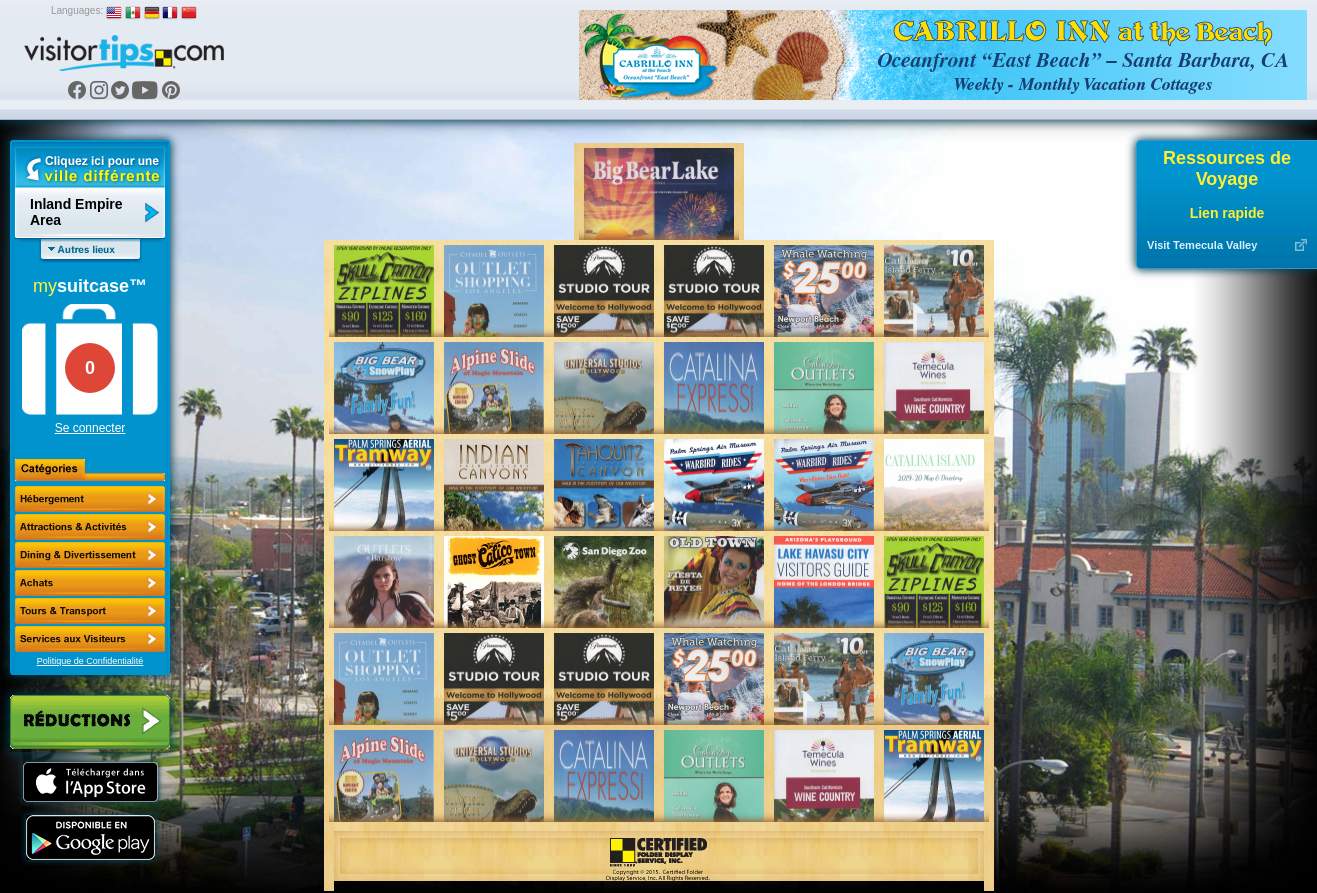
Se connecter (90, 428)
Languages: (77, 10)
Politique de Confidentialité (90, 661)
